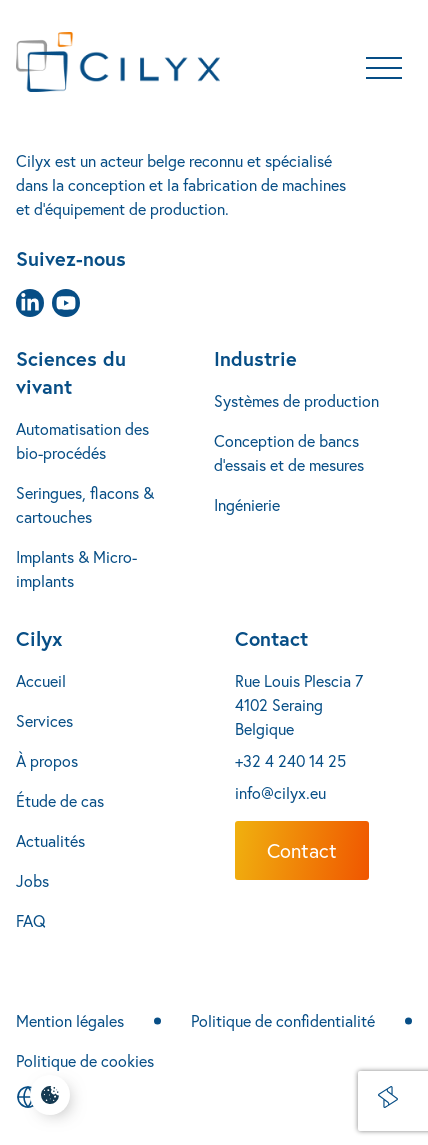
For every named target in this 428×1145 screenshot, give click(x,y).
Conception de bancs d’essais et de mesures (289, 453)
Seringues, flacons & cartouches (85, 505)
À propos (47, 761)
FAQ (31, 921)
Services (44, 721)
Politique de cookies (85, 1061)
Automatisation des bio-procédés (82, 441)
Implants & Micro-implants (76, 569)
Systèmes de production (296, 401)
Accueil (41, 681)
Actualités (50, 841)
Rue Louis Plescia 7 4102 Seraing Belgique (299, 705)
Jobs (32, 881)
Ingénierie (247, 505)
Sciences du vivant (71, 372)
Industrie (255, 358)
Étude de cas (60, 801)
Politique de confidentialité (283, 1021)
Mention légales (70, 1021)
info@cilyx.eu (280, 793)
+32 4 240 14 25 (290, 761)
